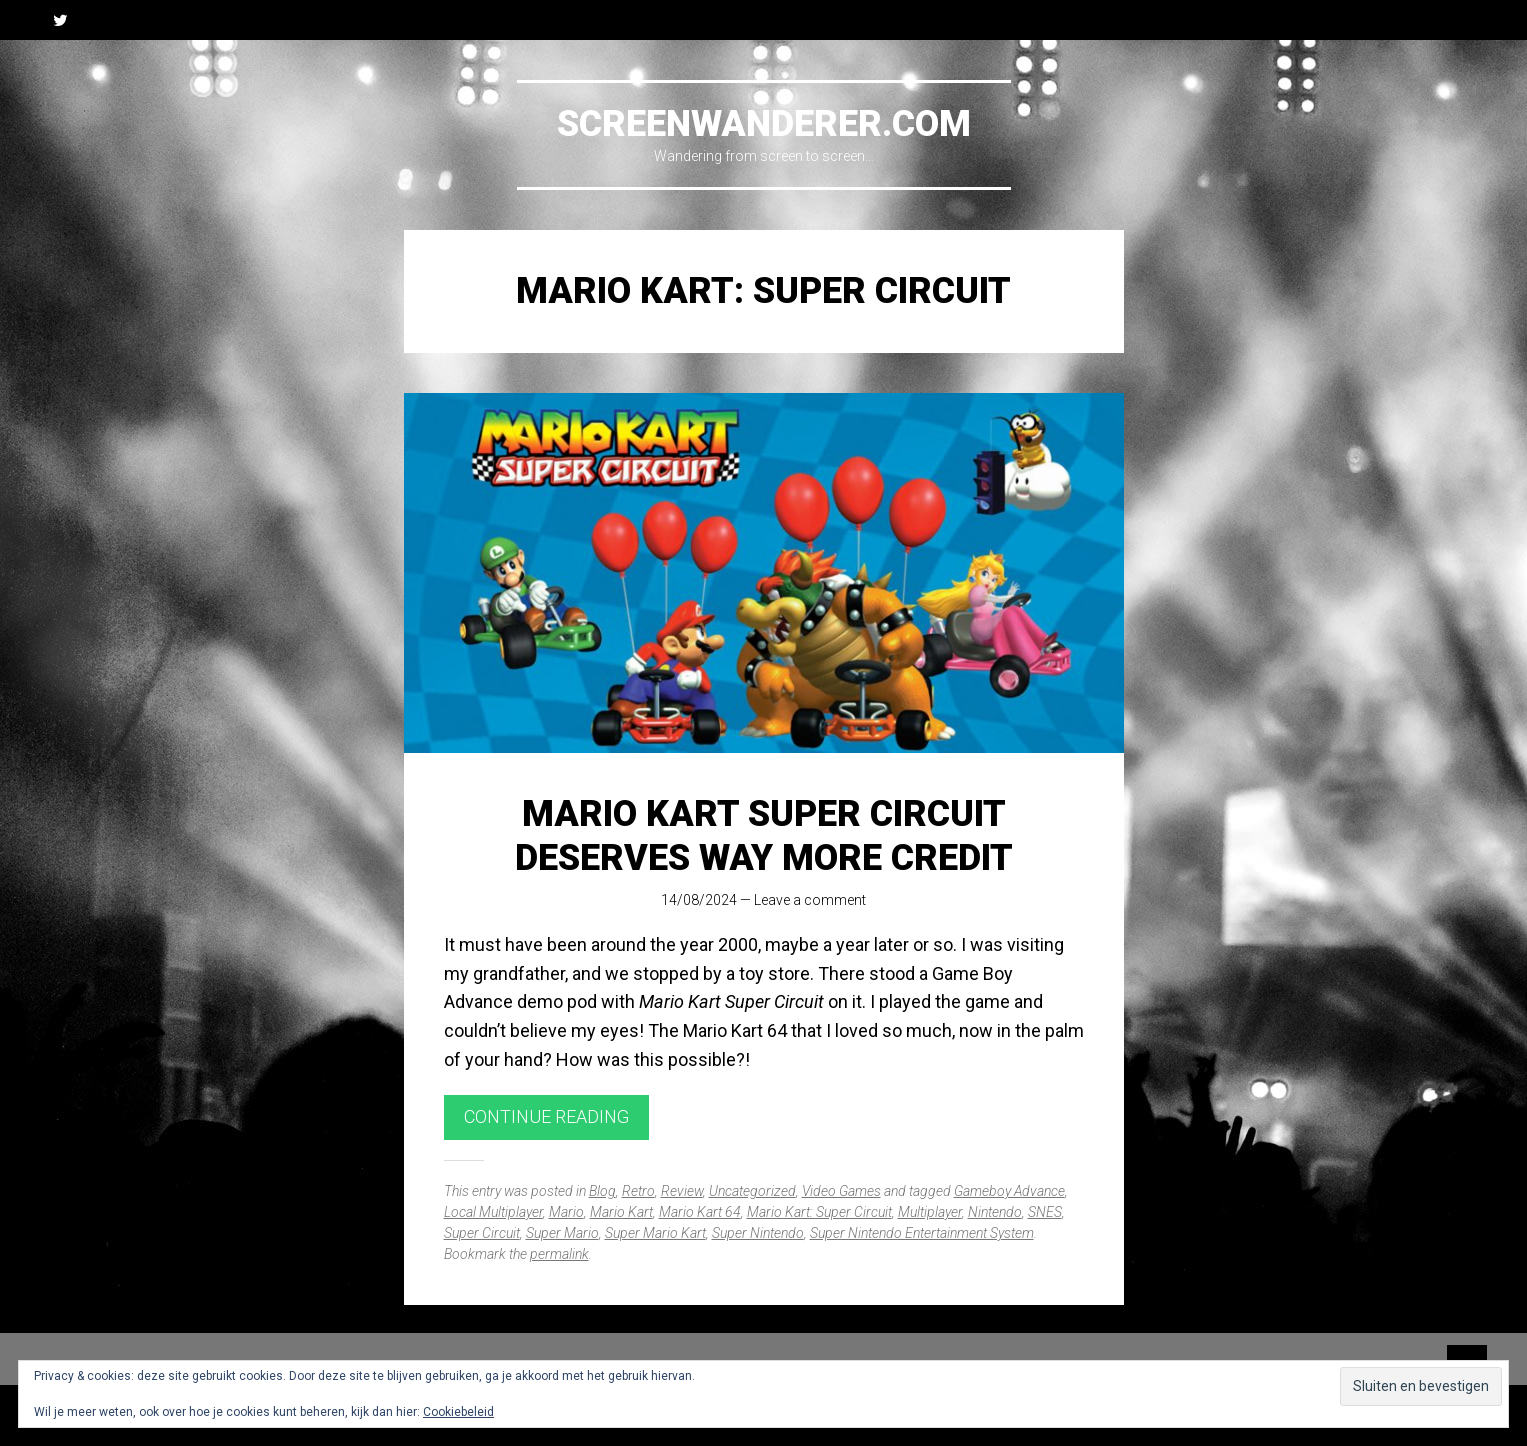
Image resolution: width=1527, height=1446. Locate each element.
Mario (566, 1212)
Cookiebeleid (458, 1412)
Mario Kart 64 (700, 1212)
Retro (638, 1191)
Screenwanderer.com (764, 124)
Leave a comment (810, 900)
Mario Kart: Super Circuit (819, 1212)
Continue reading (546, 1116)
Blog (602, 1191)
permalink (559, 1254)
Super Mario (562, 1233)
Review (682, 1191)
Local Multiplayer (493, 1212)
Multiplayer (930, 1212)
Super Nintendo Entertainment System (922, 1233)
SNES (1045, 1212)
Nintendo (995, 1212)
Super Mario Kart (655, 1233)
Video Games (841, 1191)
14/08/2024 (699, 900)
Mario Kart (621, 1212)
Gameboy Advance (1009, 1191)
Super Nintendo (758, 1233)
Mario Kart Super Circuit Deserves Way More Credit (764, 835)
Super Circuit (482, 1233)
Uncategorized (752, 1191)
